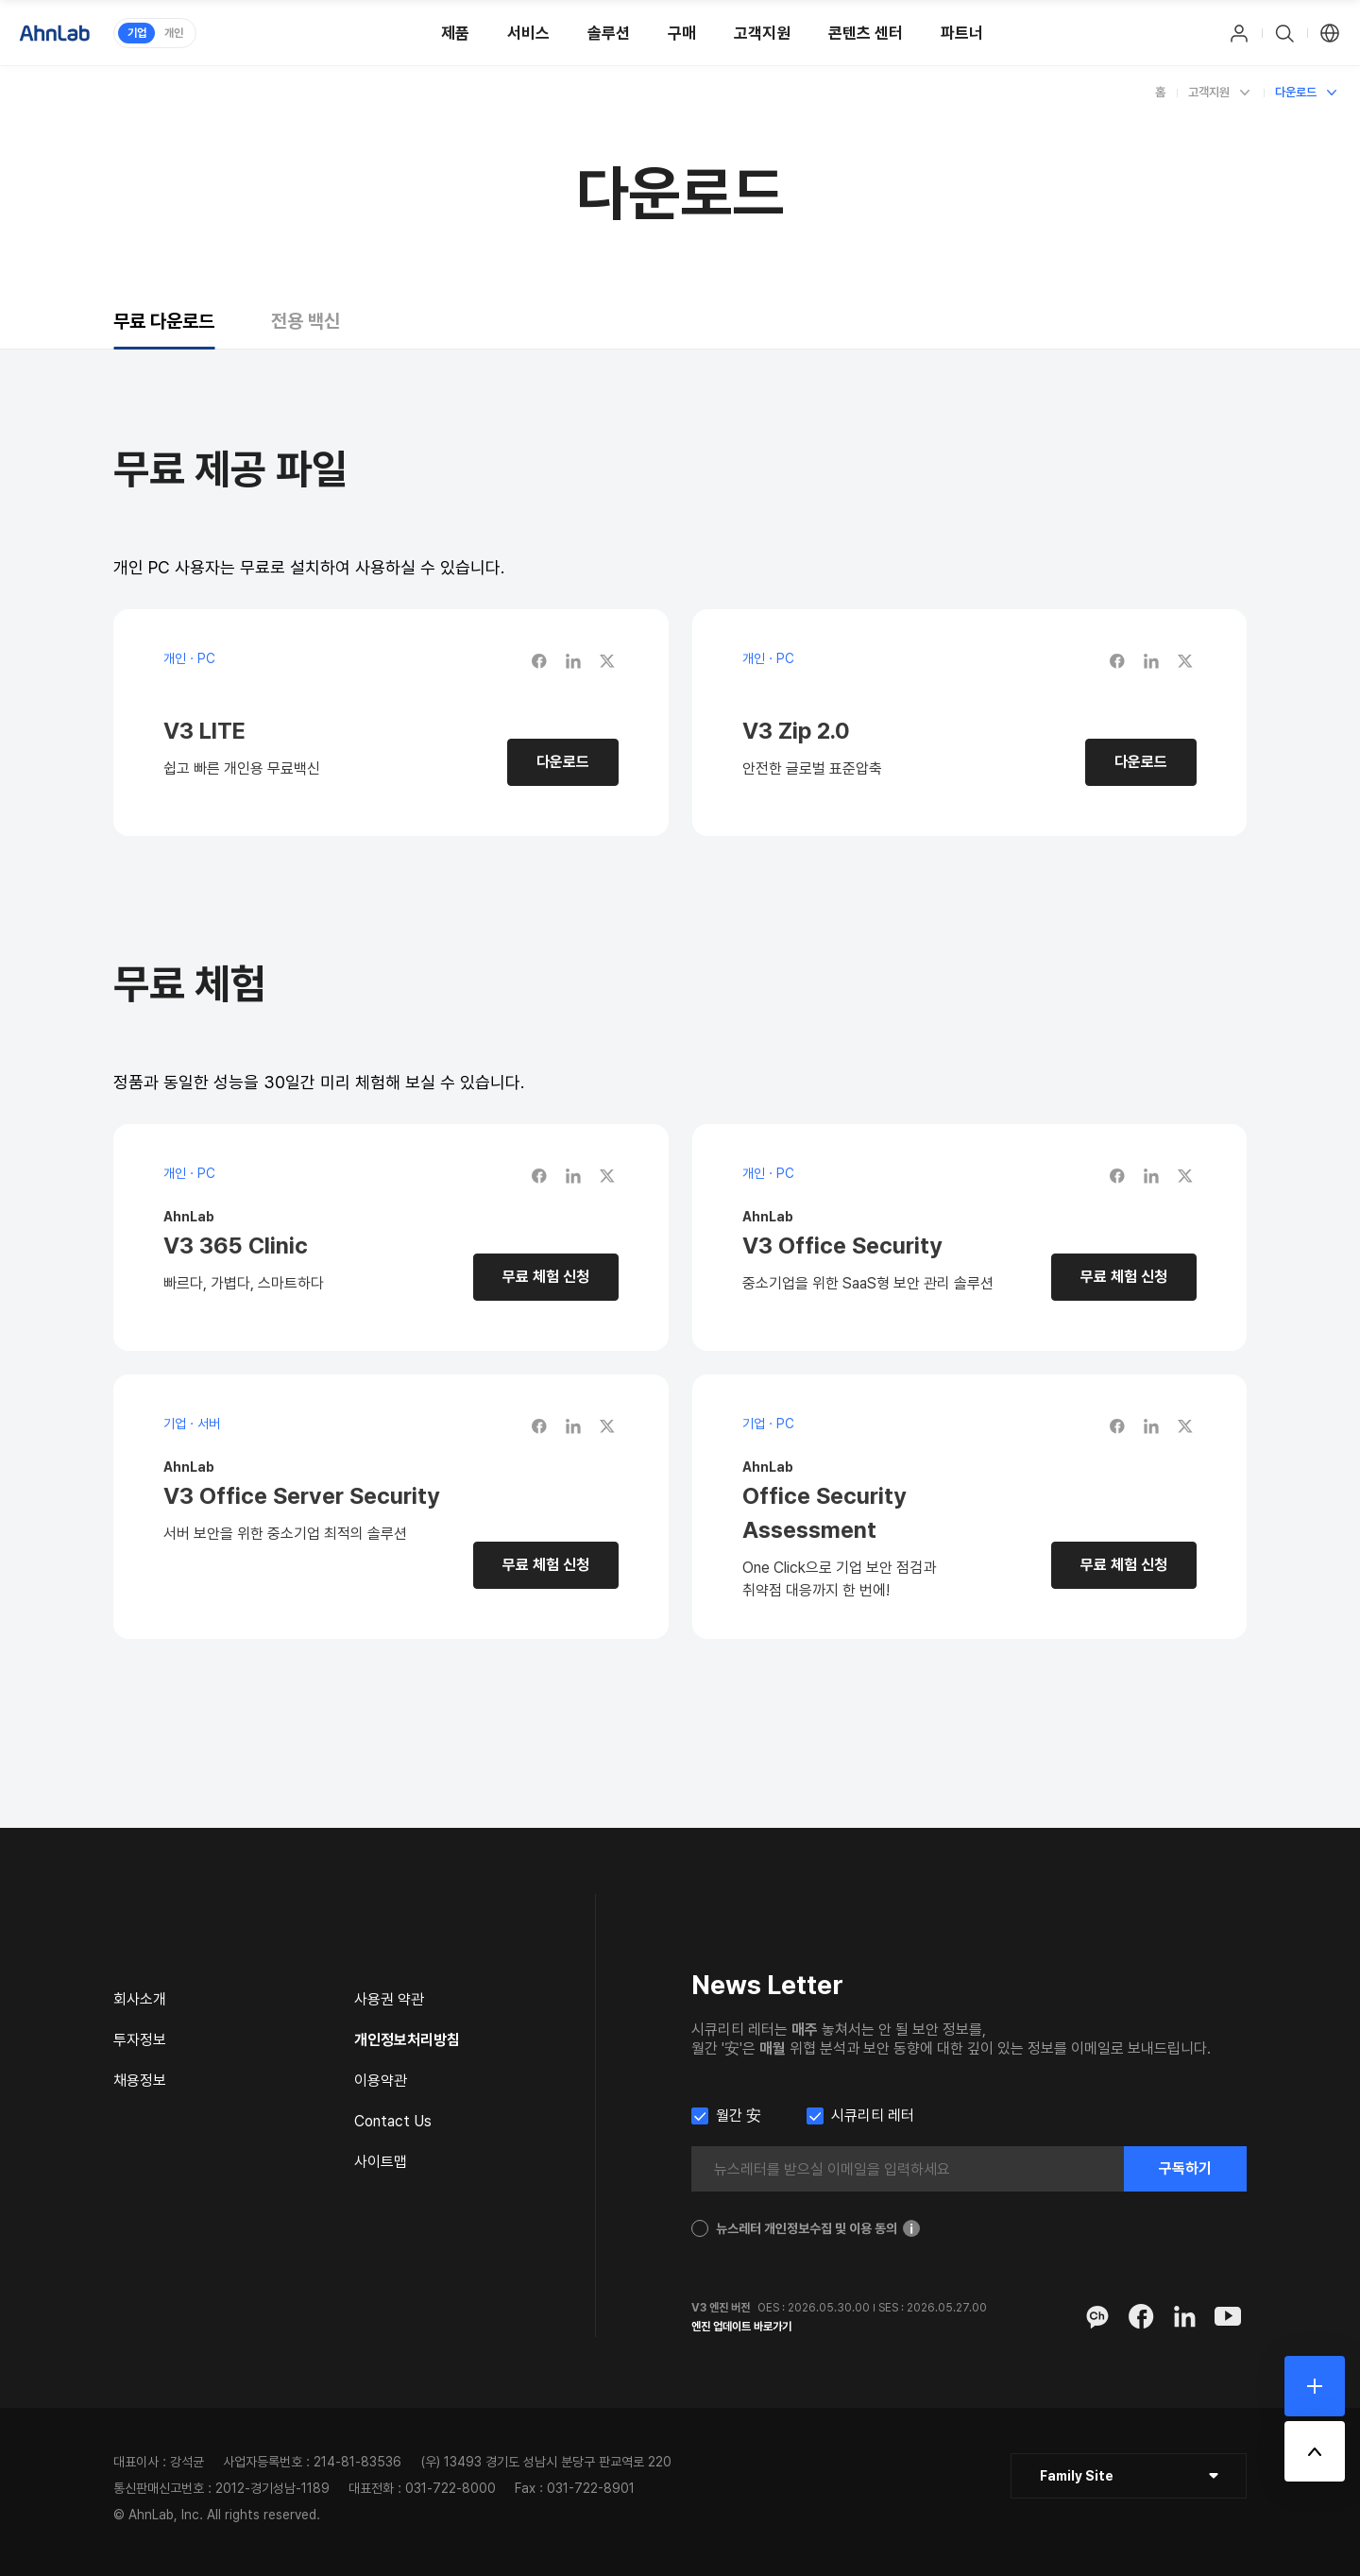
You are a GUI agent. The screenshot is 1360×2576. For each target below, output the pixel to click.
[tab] (163, 321)
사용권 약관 (389, 1999)
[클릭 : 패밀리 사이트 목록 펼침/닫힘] (1129, 2476)
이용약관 (380, 2081)
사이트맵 (380, 2162)
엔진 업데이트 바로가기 (741, 2326)
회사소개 (139, 1999)
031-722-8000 (450, 2488)
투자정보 (139, 2040)
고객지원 (1209, 92)
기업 (137, 33)
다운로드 (1296, 92)
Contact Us (393, 2121)
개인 (173, 33)
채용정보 (139, 2081)
